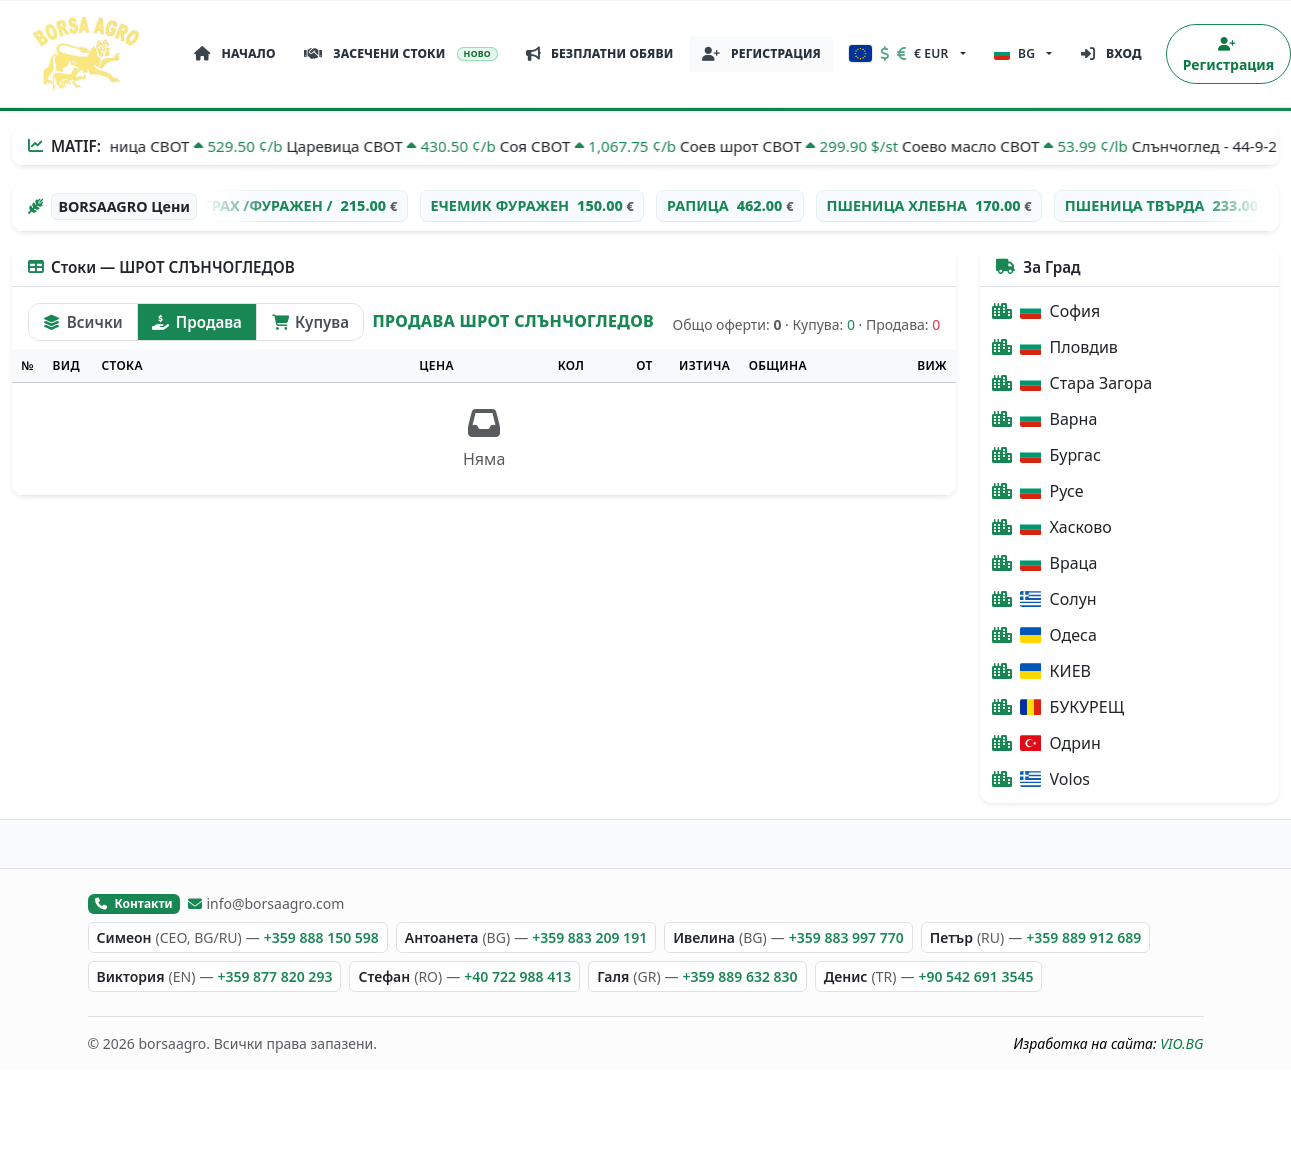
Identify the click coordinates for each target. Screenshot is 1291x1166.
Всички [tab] (82, 322)
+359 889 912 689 (1083, 937)
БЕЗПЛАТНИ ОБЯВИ (600, 53)
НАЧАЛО (234, 53)
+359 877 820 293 (274, 976)
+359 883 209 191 (589, 937)
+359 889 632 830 (740, 976)
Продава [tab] (196, 322)
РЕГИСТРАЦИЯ (761, 53)
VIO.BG (1181, 1043)
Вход (1111, 53)
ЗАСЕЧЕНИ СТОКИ (401, 53)
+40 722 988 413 (517, 976)
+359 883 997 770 (846, 937)
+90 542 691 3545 (975, 976)
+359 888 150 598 (321, 937)
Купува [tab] (310, 322)
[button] (907, 54)
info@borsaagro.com (266, 903)
